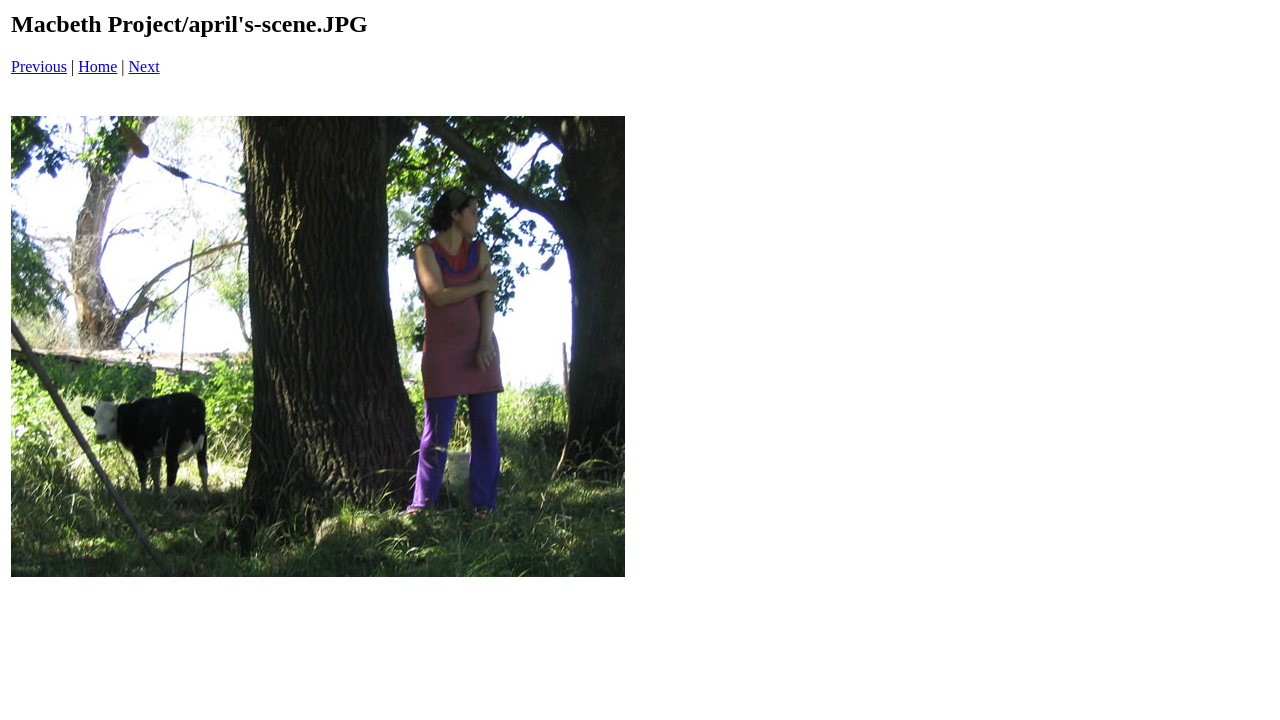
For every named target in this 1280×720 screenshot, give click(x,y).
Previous (39, 66)
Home (97, 66)
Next (144, 66)
